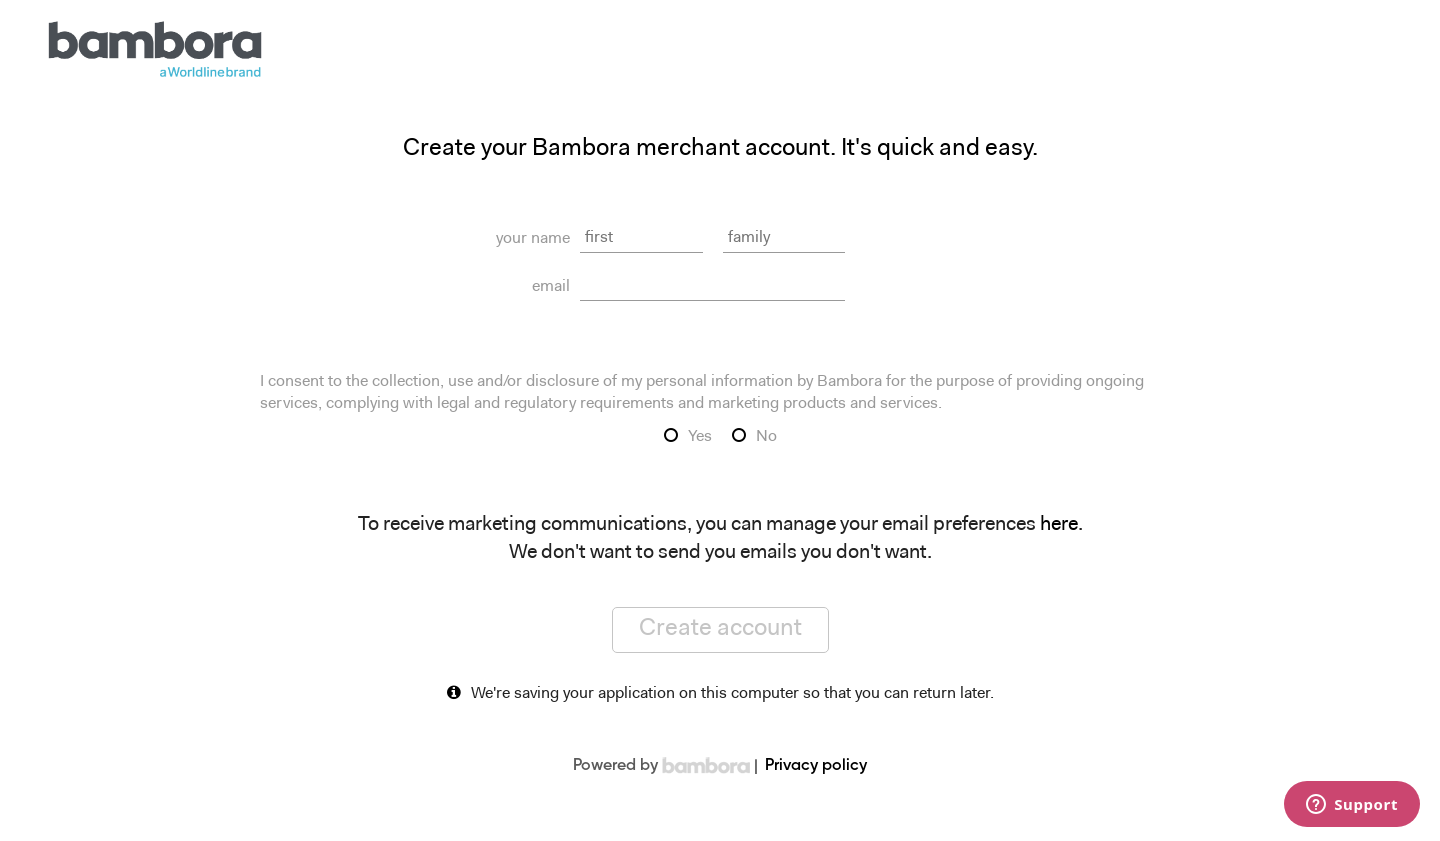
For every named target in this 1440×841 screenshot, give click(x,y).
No (766, 437)
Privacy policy (816, 766)
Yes (700, 437)
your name (533, 239)
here (1059, 525)
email (551, 287)
